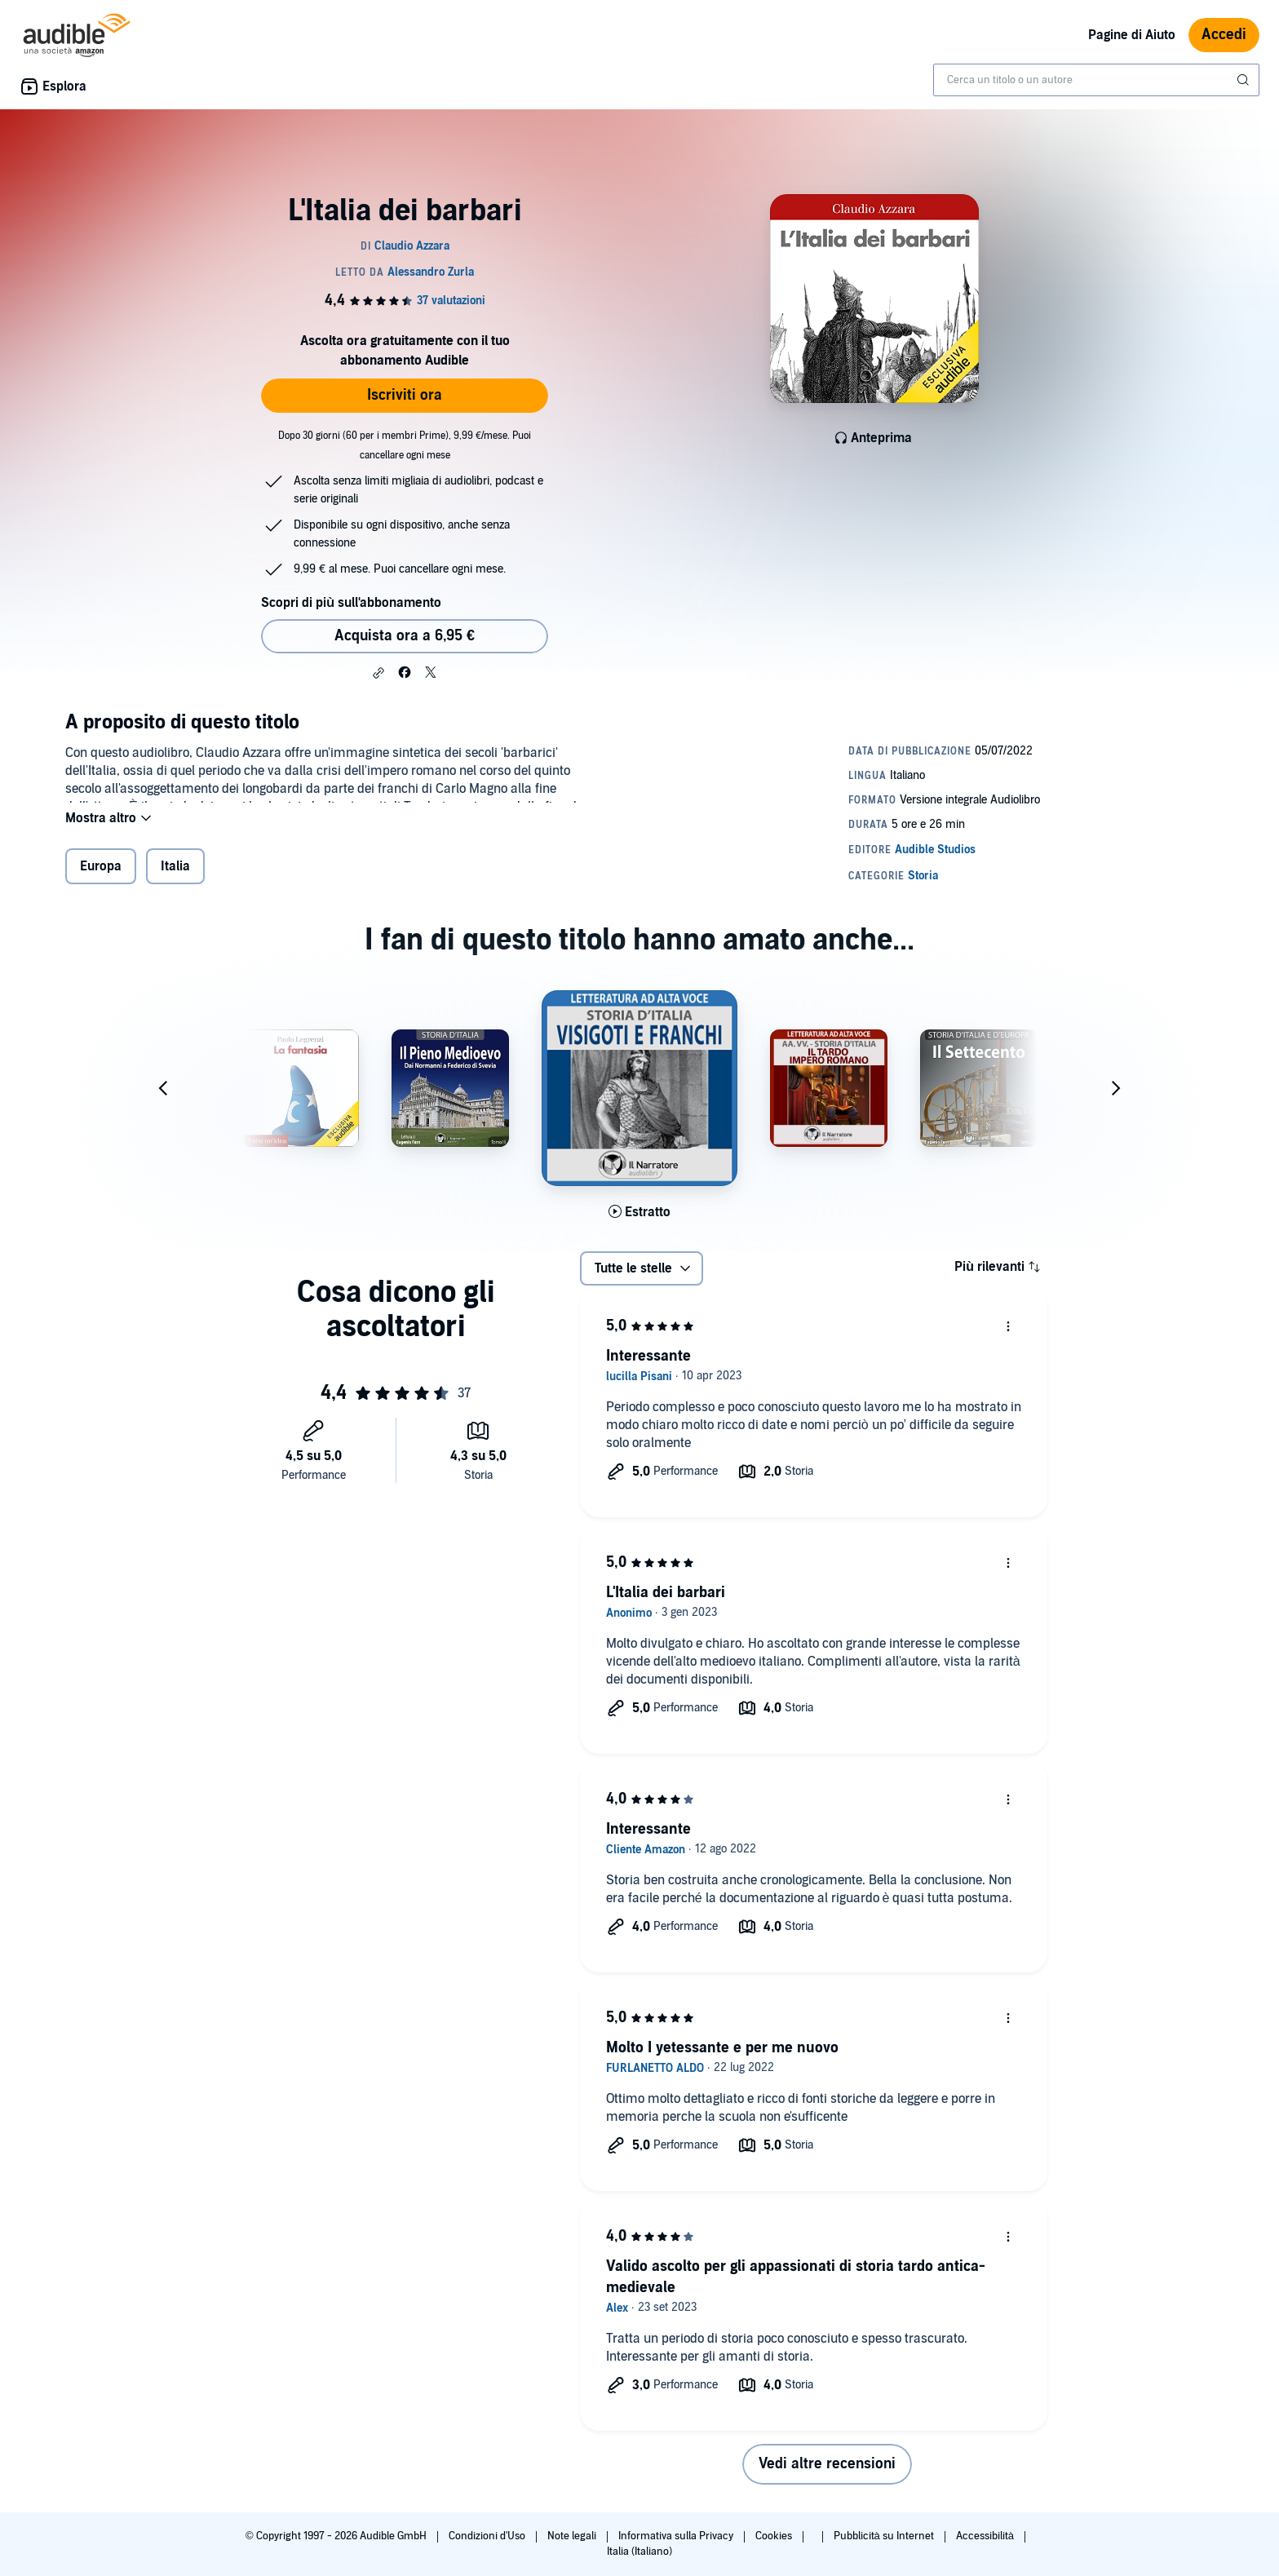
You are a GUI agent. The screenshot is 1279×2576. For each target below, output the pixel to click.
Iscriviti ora (404, 395)
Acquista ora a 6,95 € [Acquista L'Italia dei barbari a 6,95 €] (404, 635)
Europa (101, 877)
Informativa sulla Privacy (677, 2536)
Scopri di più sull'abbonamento (351, 603)
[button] (378, 672)
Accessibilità (986, 2536)
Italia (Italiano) (639, 2551)
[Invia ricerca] (1244, 80)
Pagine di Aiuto (1131, 35)
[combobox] (1096, 80)
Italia (175, 877)
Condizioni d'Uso (488, 2536)
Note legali (573, 2536)
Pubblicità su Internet (885, 2536)
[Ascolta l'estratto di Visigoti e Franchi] (639, 1222)
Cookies (774, 2536)
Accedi (1224, 34)
